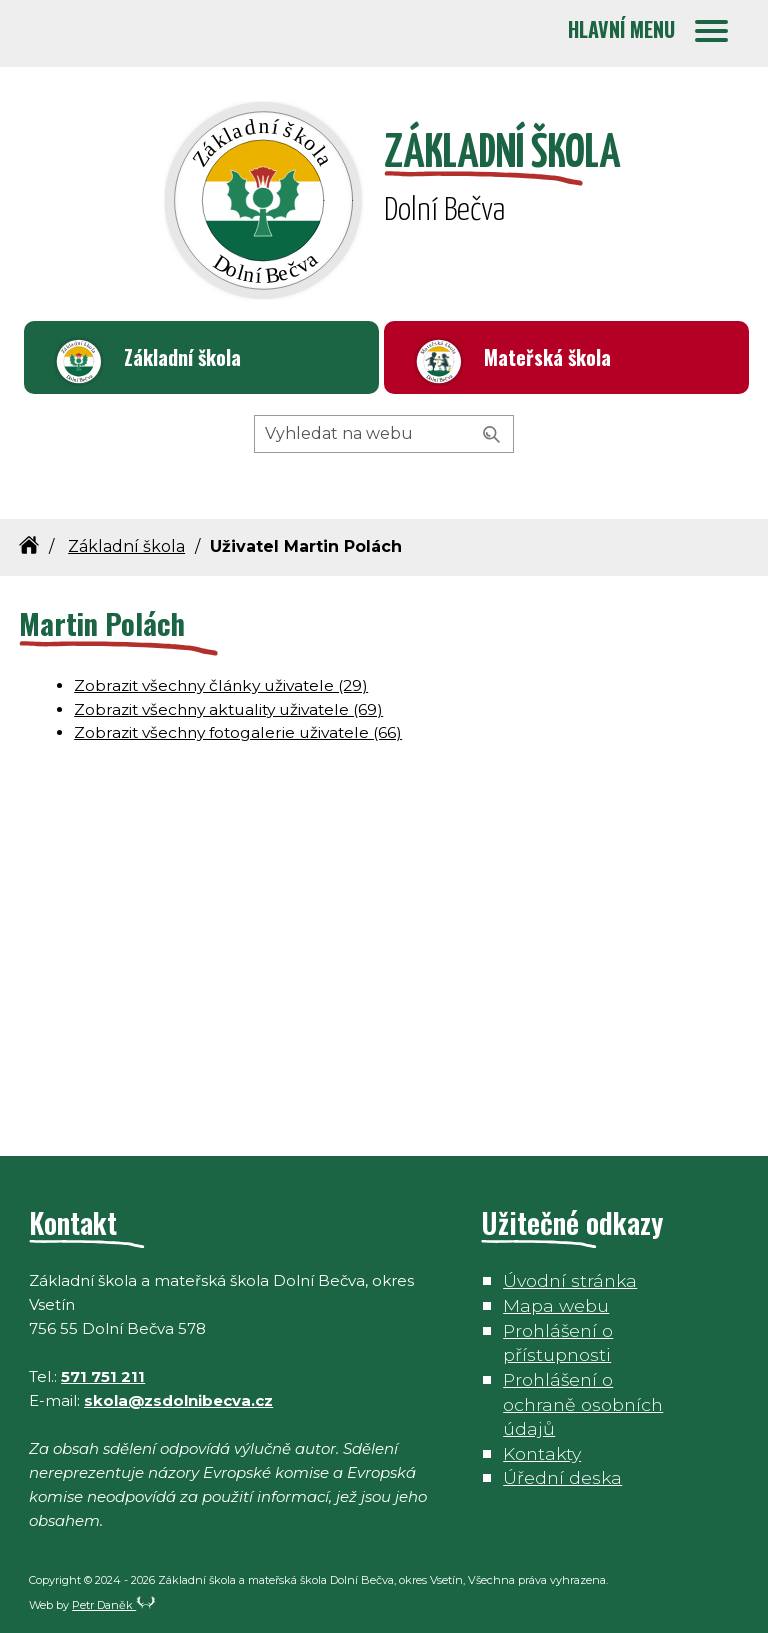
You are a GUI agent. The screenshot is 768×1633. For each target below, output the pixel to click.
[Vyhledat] (492, 435)
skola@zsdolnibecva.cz (178, 1400)
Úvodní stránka (570, 1280)
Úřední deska (562, 1477)
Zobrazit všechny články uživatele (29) (221, 685)
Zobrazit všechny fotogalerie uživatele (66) (238, 732)
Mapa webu (556, 1305)
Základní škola (182, 357)
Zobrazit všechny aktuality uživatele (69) (228, 709)
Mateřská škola (547, 357)
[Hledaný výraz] (384, 434)
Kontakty (542, 1453)
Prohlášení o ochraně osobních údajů (583, 1404)
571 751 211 (103, 1376)
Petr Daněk (114, 1605)
